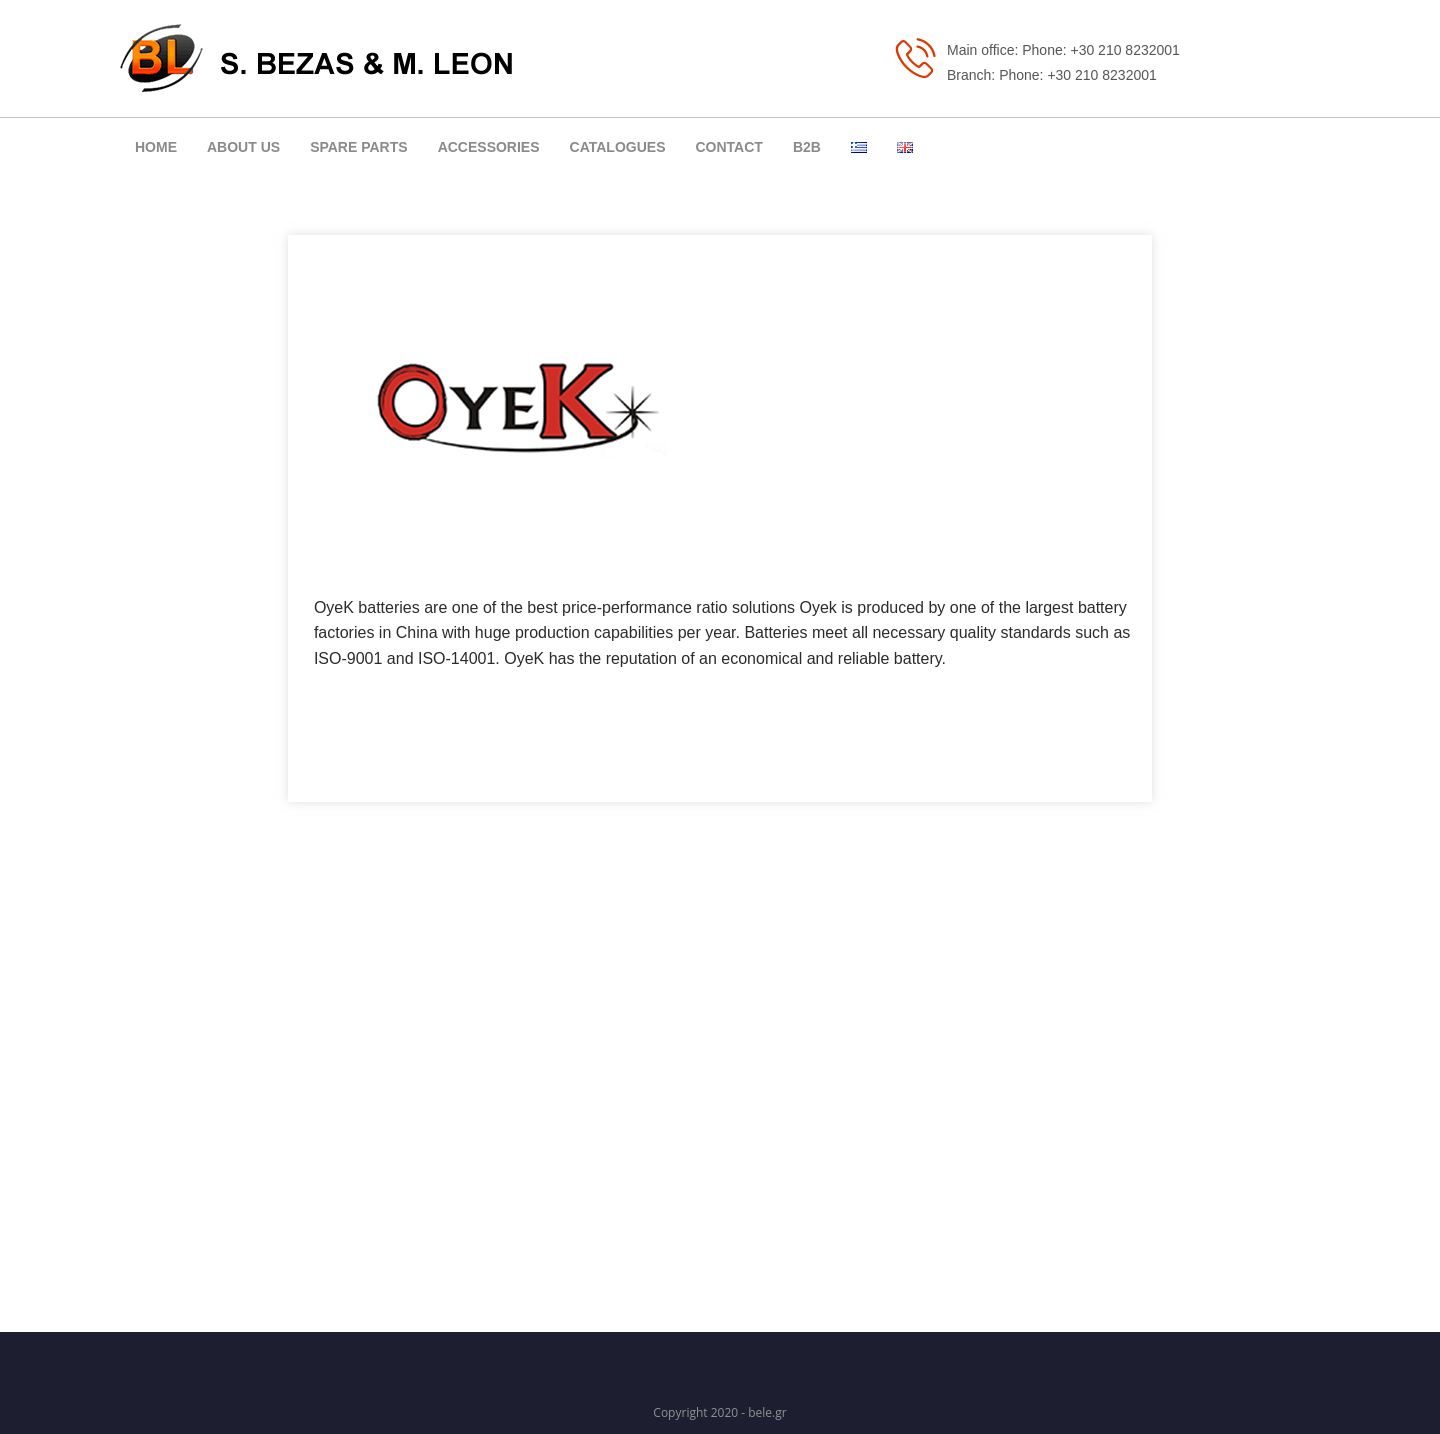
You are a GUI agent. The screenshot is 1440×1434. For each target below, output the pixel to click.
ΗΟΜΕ (156, 147)
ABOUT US (243, 147)
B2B (807, 147)
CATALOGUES (618, 147)
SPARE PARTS (359, 147)
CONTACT (728, 147)
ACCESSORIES (489, 147)
